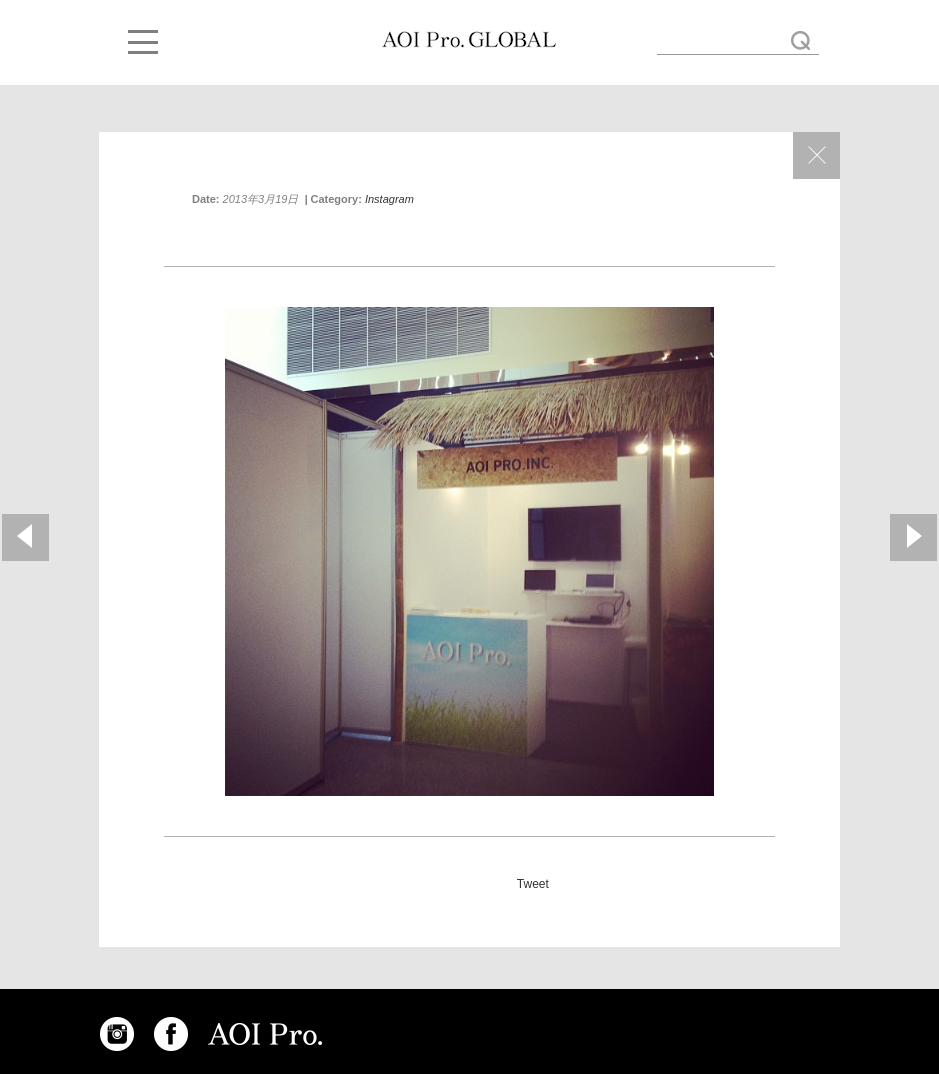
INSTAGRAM (117, 1034)
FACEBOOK (171, 1034)
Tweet (533, 884)
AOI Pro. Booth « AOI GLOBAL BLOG (469, 40)
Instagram (389, 199)
